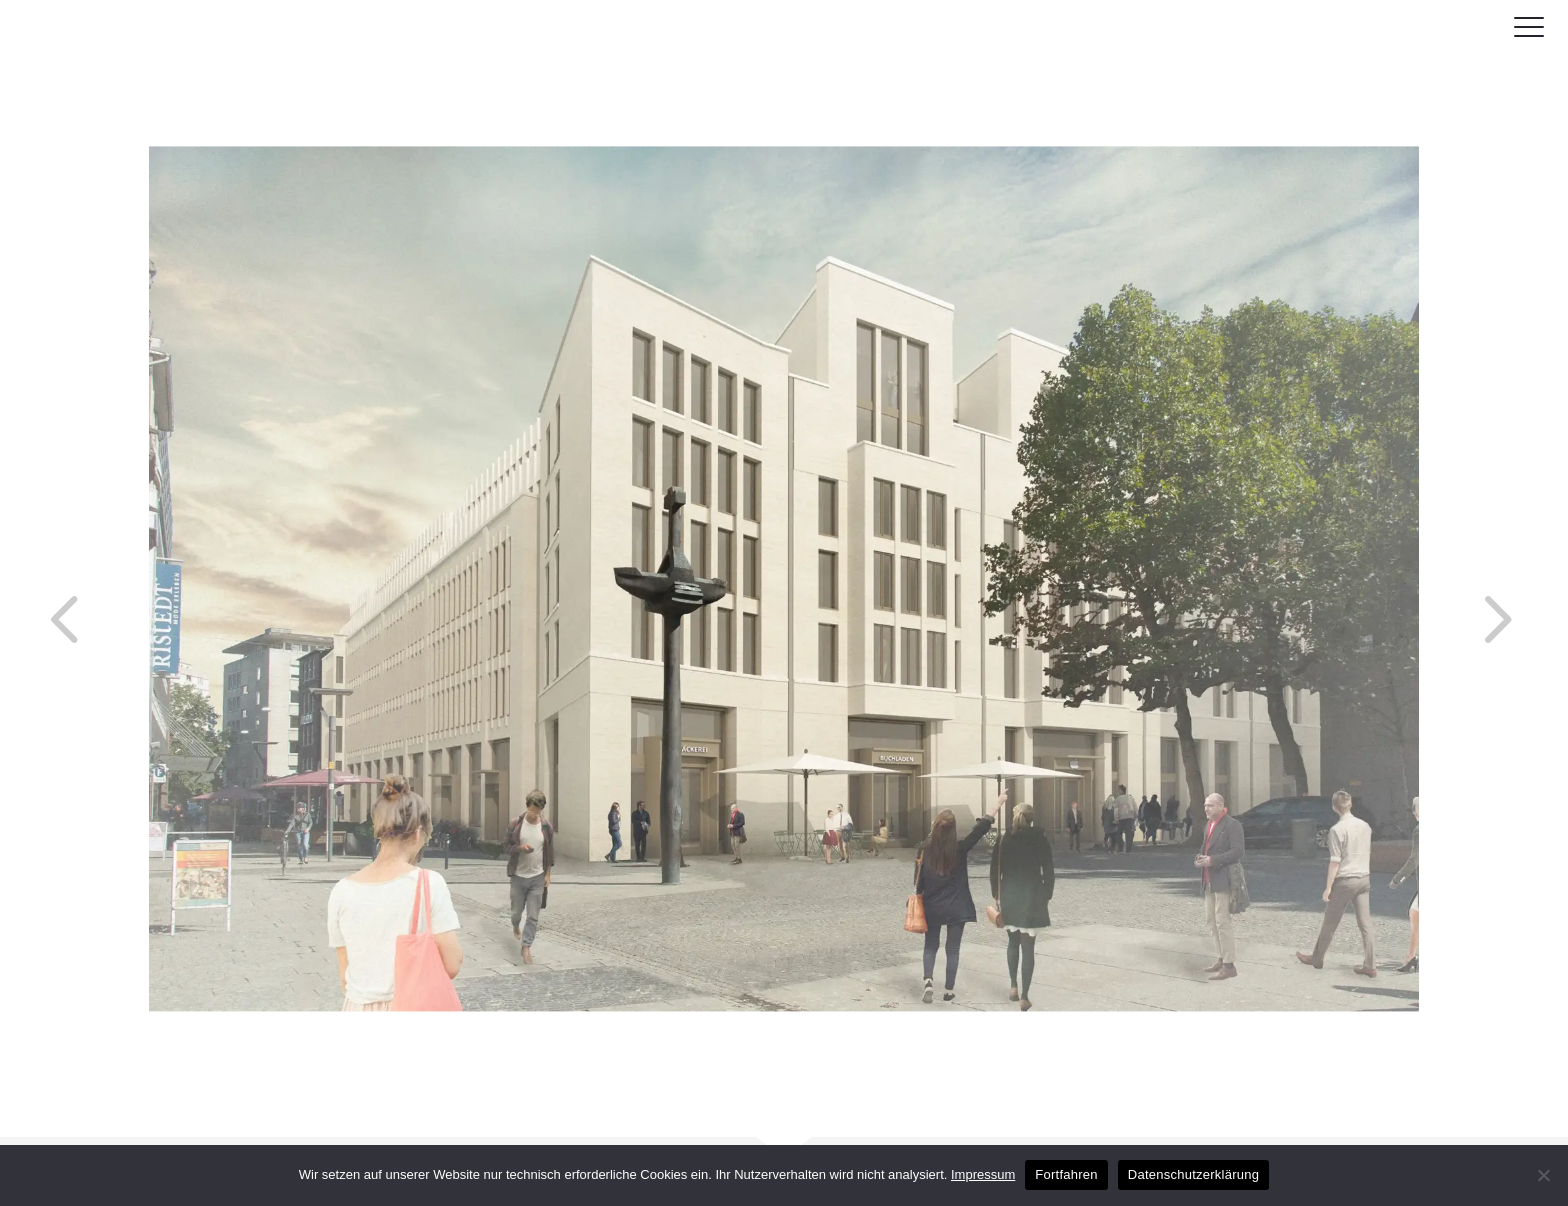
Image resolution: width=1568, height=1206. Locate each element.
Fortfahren (1066, 1174)
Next (1456, 579)
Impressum (983, 1174)
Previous (27, 579)
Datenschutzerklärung (1193, 1174)
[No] (1543, 1175)
